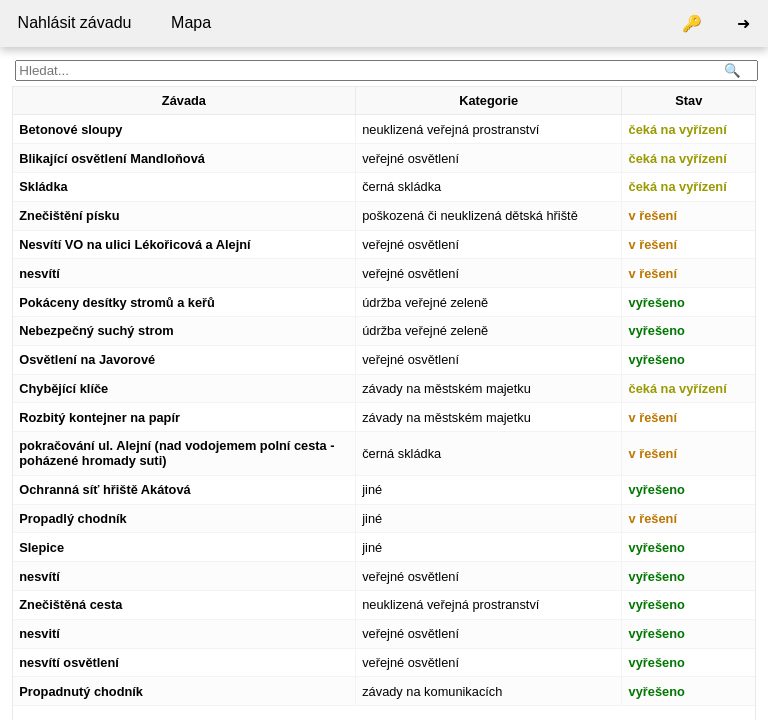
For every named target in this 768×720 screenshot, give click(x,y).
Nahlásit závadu (75, 22)
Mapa (191, 22)
